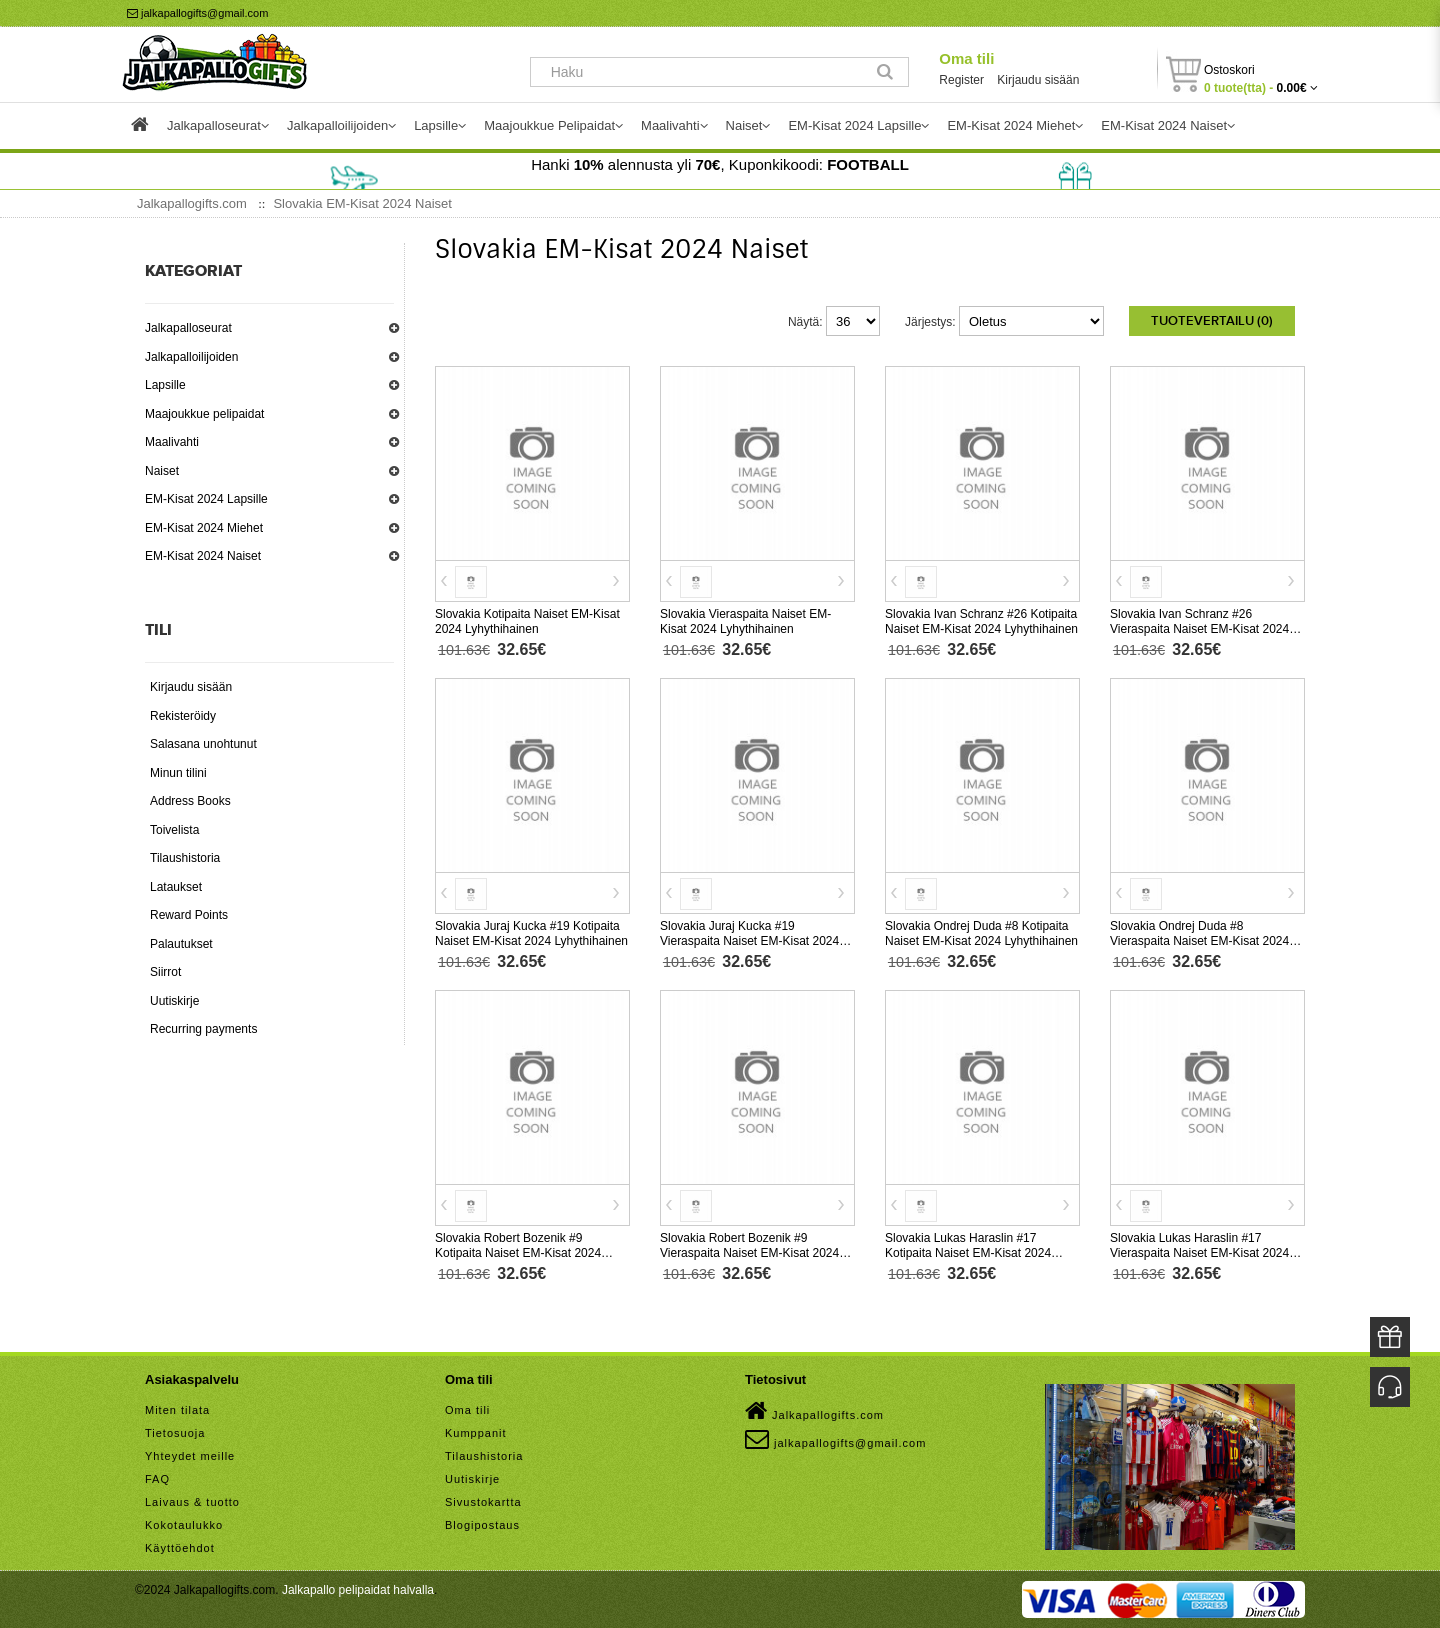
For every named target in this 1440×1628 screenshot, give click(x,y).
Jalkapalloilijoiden (191, 357)
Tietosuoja (175, 1433)
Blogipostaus (482, 1525)
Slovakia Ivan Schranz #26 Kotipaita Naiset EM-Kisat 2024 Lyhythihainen (981, 621)
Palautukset (181, 944)
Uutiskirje (174, 1001)
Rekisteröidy (183, 716)
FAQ (157, 1479)
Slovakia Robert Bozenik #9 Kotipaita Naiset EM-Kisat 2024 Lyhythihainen (518, 1253)
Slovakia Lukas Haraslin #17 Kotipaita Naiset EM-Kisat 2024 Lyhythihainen (968, 1253)
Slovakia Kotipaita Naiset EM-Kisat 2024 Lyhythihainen (527, 621)
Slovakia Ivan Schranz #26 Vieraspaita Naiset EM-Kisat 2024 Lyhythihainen (1199, 629)
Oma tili (966, 58)
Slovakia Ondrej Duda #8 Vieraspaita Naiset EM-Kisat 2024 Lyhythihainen (1199, 941)
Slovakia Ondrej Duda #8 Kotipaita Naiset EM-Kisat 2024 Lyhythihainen (981, 933)
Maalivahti (172, 442)
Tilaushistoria (185, 858)
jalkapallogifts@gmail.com (197, 13)
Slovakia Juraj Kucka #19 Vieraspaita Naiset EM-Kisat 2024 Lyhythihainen (749, 941)
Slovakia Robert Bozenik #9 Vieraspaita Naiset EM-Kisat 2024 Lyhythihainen (749, 1253)
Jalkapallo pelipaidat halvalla (358, 1590)
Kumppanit (476, 1433)
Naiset (162, 471)
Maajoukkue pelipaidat (204, 414)
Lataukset (176, 887)
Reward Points (189, 915)
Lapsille (165, 385)
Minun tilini (178, 773)
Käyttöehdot (180, 1548)
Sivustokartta (483, 1502)
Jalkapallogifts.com (814, 1411)
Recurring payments (203, 1029)
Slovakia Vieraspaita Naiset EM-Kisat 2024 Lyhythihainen (745, 621)
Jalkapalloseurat (188, 328)
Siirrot (165, 972)
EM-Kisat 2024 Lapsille (206, 499)
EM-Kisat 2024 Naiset (203, 556)
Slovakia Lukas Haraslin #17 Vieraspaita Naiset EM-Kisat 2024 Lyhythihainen (1199, 1253)
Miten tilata (177, 1410)
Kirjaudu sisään (1038, 80)
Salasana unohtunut (203, 744)
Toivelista (174, 830)
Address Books (190, 801)
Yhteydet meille (190, 1456)
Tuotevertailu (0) (1212, 321)
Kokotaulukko (184, 1525)
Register (961, 80)
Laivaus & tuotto (192, 1502)
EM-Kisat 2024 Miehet (204, 528)
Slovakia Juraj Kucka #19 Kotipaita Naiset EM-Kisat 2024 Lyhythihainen (531, 933)
